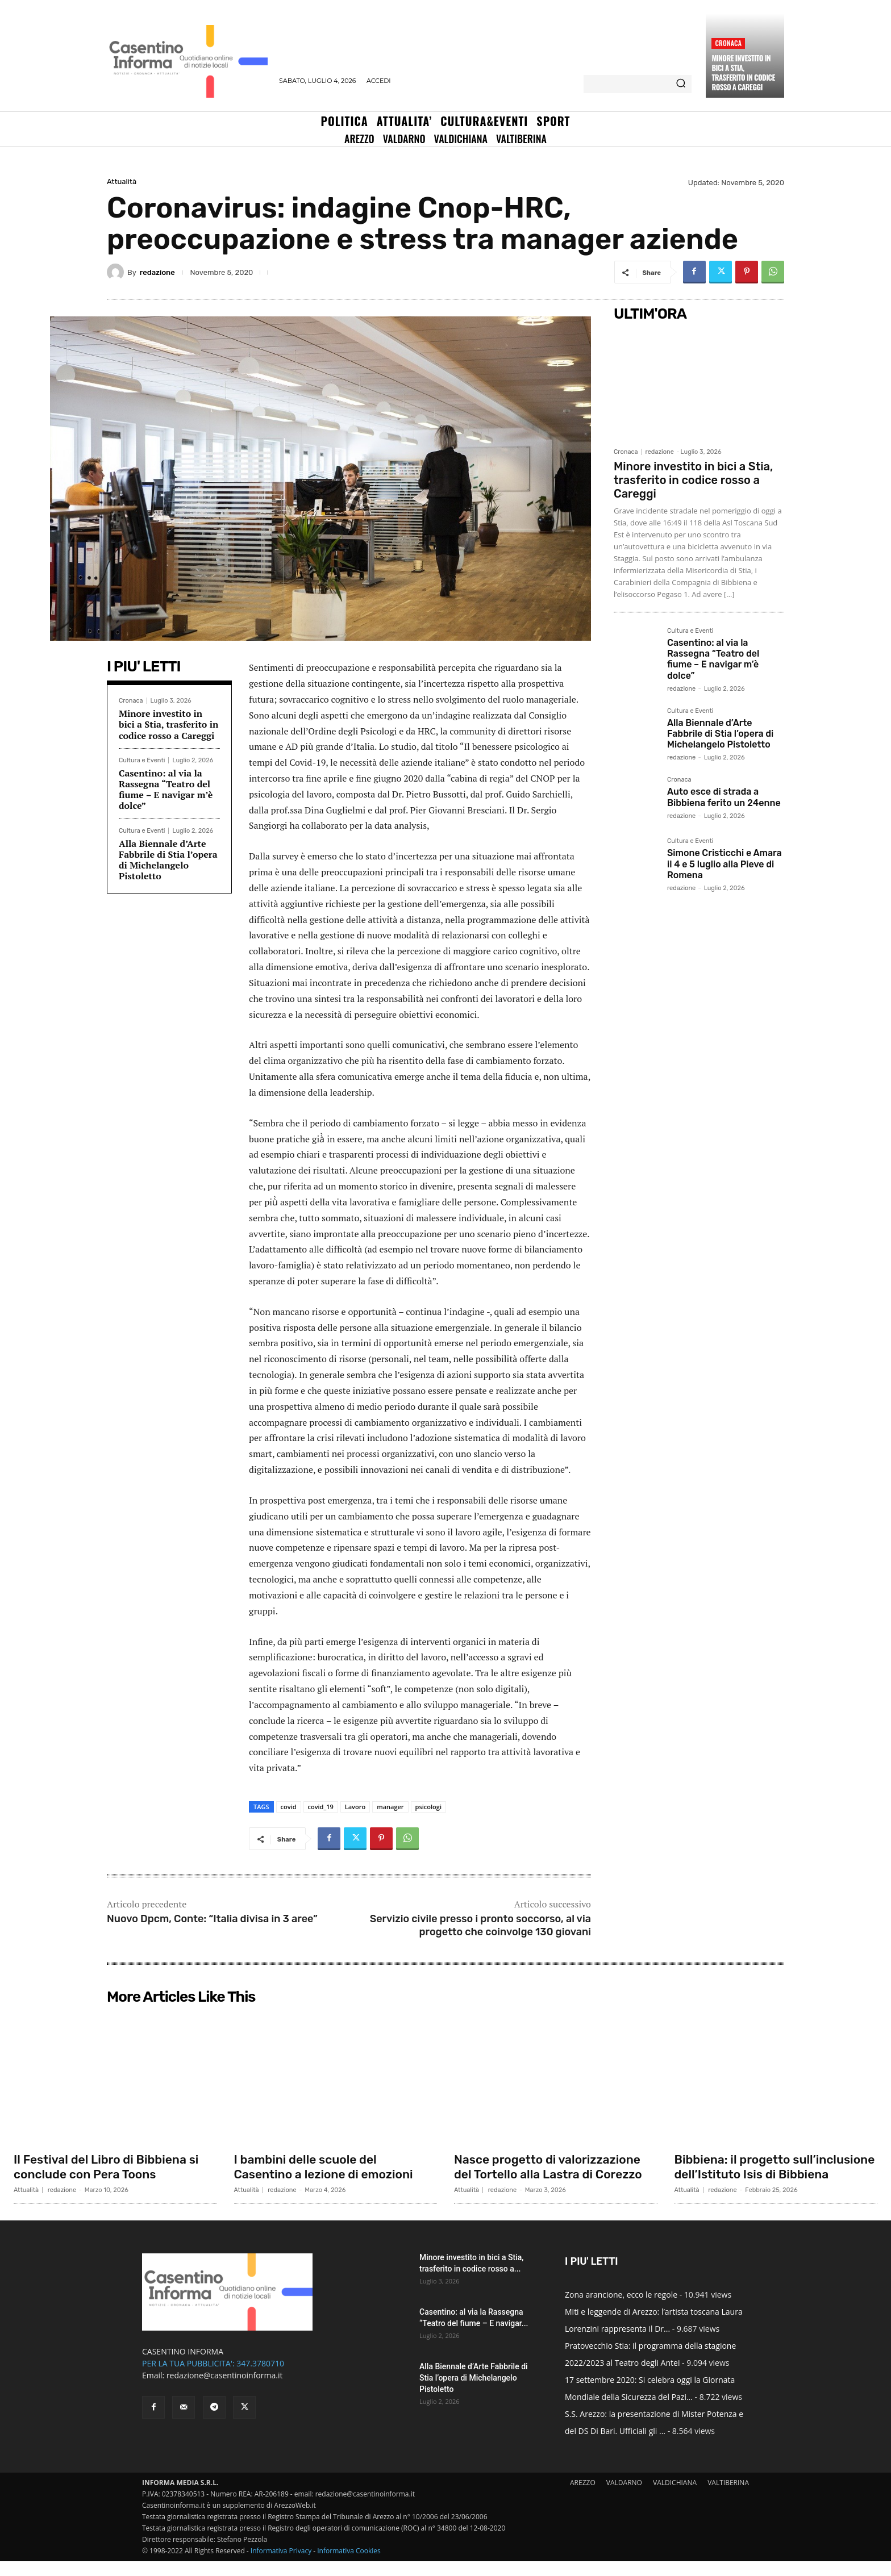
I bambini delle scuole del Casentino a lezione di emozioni (328, 2167)
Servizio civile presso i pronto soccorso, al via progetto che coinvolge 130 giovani (480, 1925)
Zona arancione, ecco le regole (621, 2309)
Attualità (121, 181)
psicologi (428, 1806)
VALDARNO (624, 2497)
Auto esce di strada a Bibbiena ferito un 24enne (724, 797)
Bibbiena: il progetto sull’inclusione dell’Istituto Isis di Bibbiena (772, 2174)
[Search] (681, 84)
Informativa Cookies (349, 2565)
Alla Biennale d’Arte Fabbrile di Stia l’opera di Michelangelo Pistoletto (168, 860)
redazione (157, 272)
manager (390, 1806)
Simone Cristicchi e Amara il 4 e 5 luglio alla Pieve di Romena (724, 863)
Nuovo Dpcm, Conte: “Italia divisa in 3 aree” (212, 1919)
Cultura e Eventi (142, 760)
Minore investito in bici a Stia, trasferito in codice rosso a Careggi (743, 72)
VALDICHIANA (675, 2497)
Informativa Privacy (281, 2565)
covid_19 (321, 1806)
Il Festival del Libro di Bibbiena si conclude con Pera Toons (110, 2167)
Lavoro (355, 1806)
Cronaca (728, 43)
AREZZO (583, 2497)
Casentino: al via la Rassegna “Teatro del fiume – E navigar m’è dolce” (166, 789)
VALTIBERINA (728, 2497)
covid (289, 1806)
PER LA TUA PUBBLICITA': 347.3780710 (213, 2378)
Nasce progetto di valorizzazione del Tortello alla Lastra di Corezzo (552, 2167)
